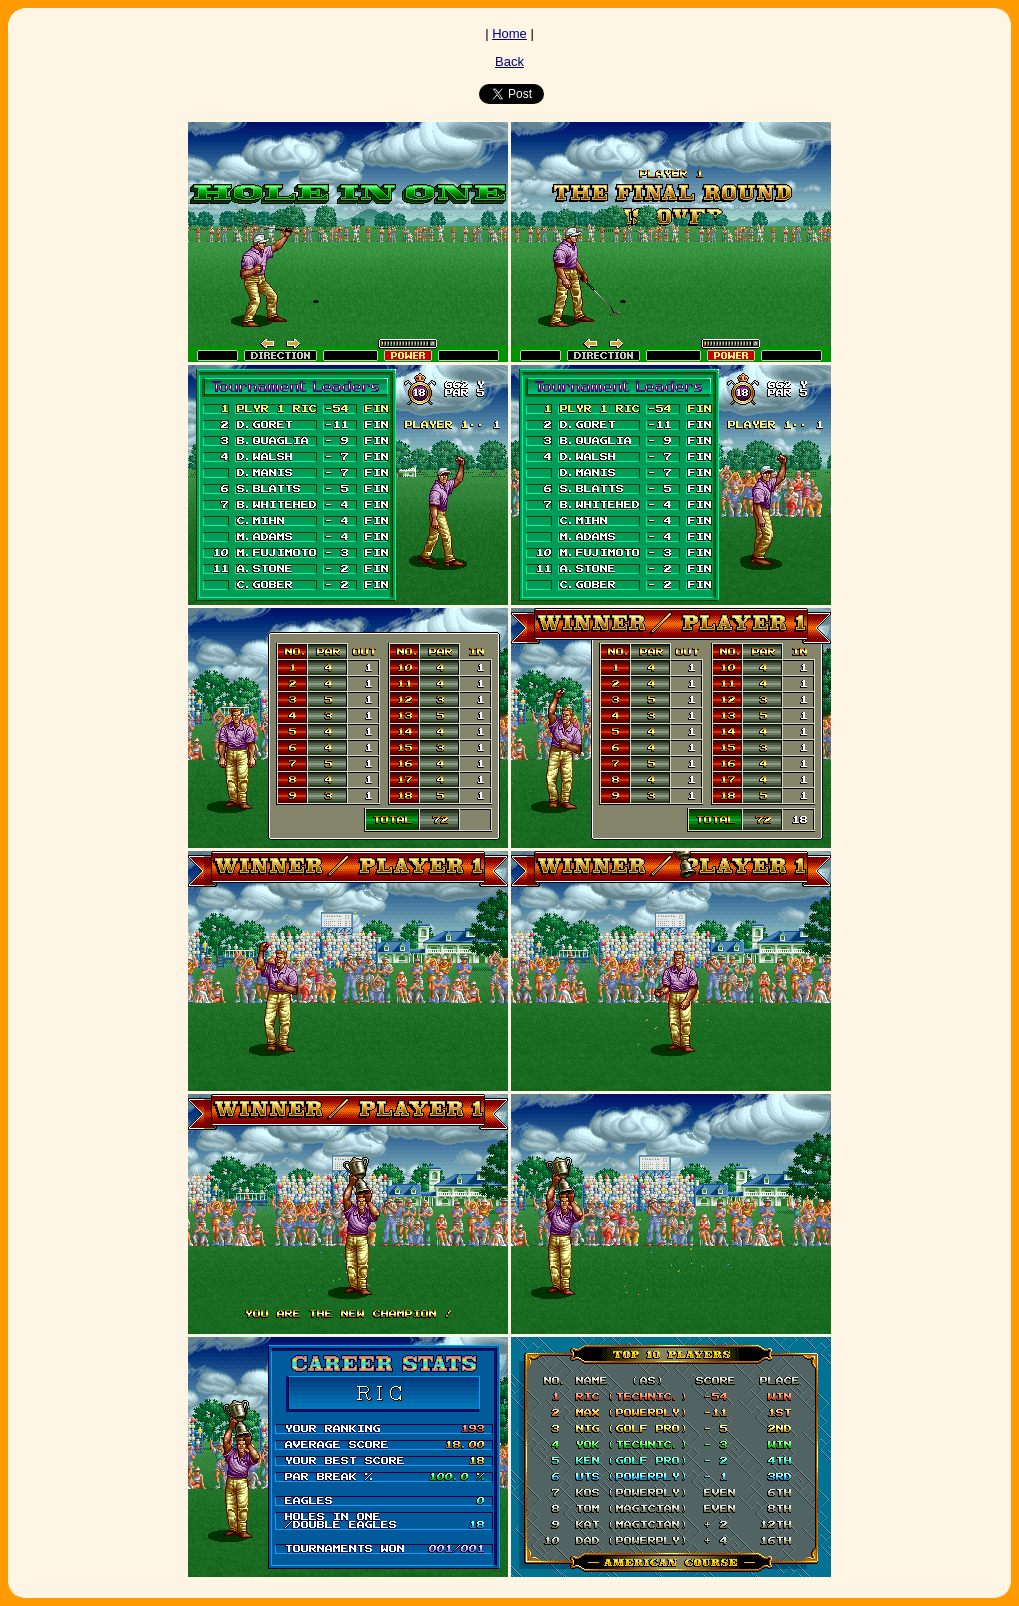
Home (509, 33)
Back (509, 61)
